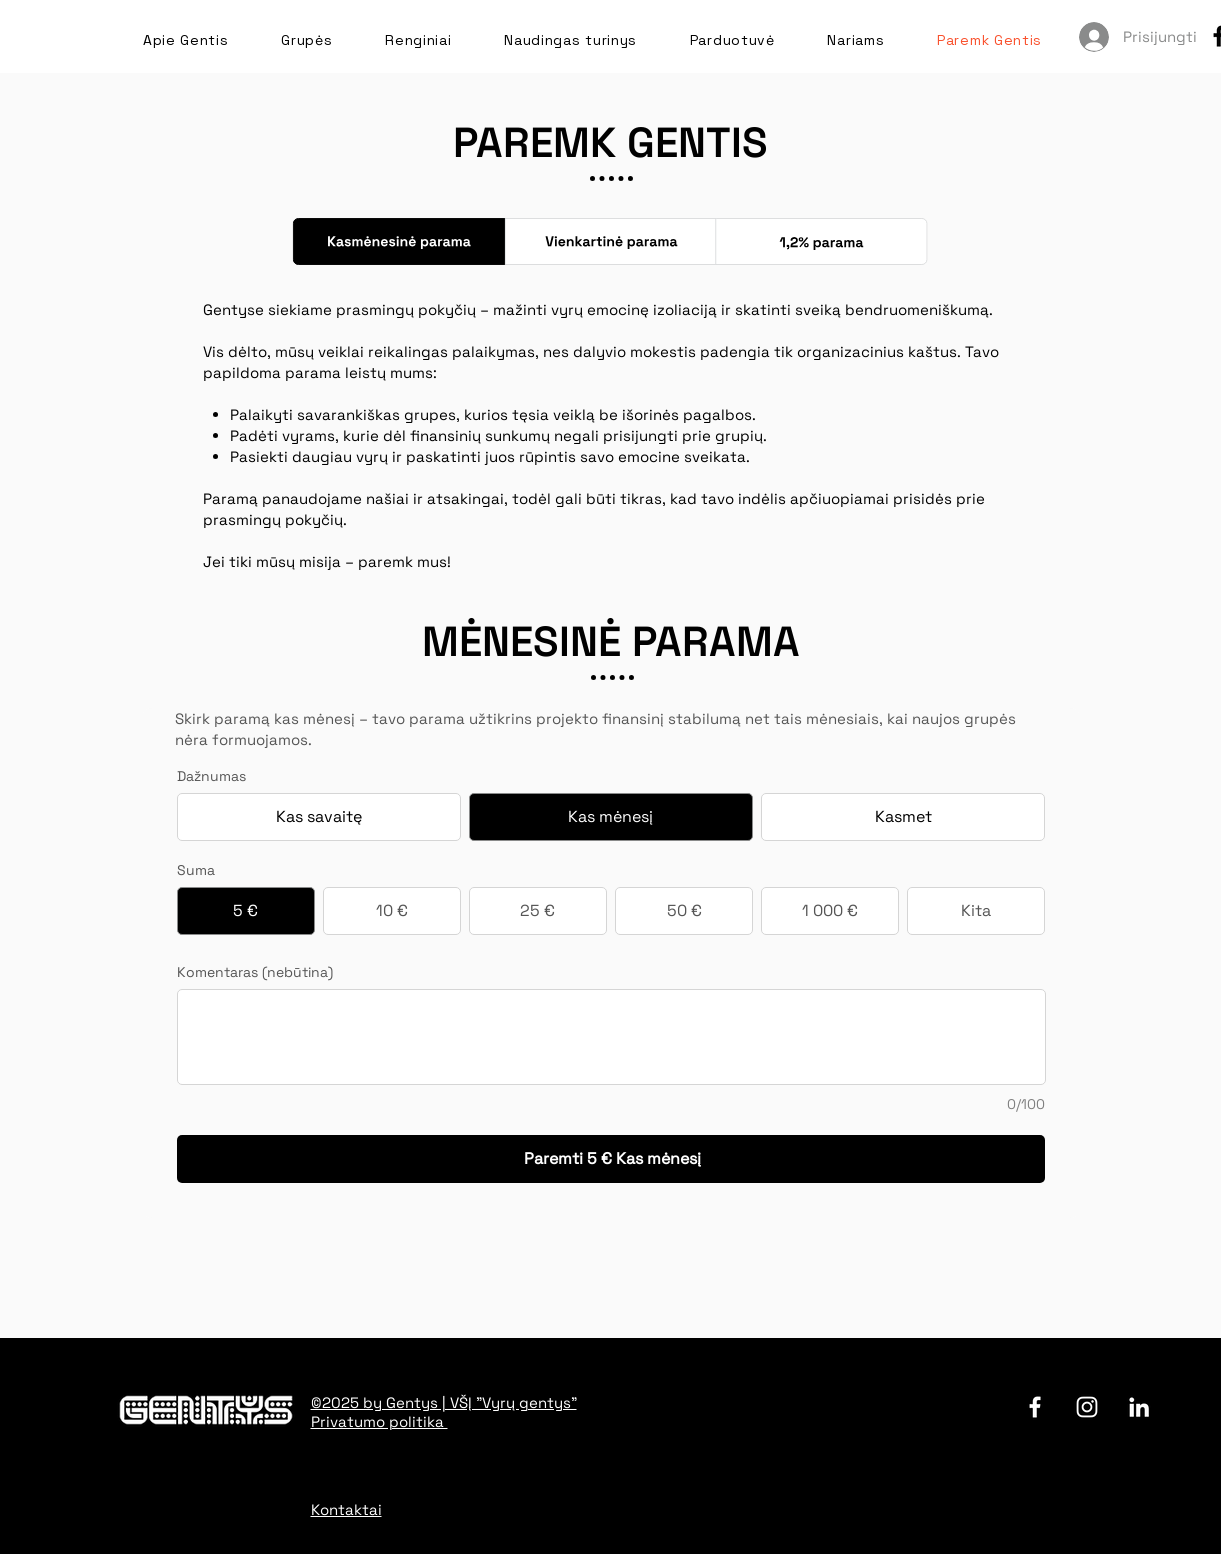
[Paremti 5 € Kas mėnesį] (611, 1159)
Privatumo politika (379, 1421)
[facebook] (1035, 1407)
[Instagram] (1087, 1407)
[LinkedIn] (1139, 1407)
